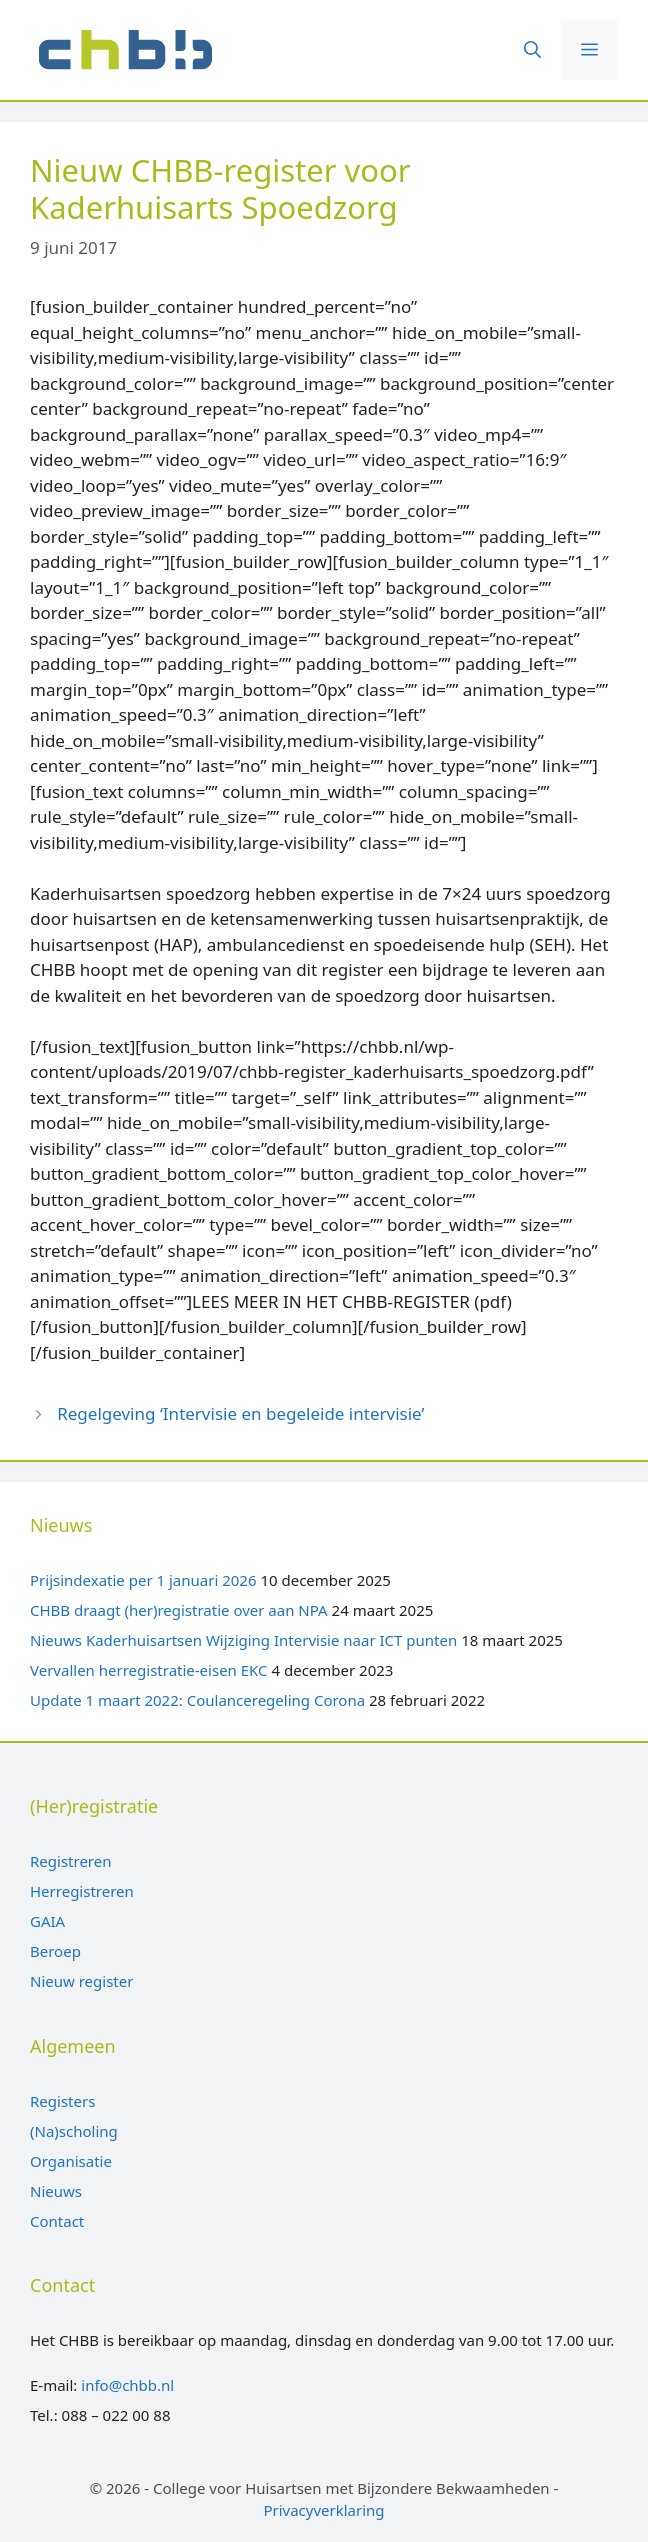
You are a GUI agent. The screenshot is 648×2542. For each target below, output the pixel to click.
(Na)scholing (74, 2131)
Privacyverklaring (323, 2510)
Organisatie (71, 2161)
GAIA (47, 1921)
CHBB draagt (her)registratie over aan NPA (179, 1610)
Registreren (70, 1861)
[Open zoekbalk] (532, 50)
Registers (62, 2101)
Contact (57, 2221)
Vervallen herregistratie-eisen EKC (149, 1670)
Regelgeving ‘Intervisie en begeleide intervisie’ (240, 1413)
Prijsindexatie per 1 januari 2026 (143, 1580)
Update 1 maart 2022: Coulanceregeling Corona (197, 1700)
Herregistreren (82, 1891)
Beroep (55, 1951)
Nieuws (56, 2191)
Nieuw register (81, 1981)
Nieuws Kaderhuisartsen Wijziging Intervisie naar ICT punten (243, 1640)
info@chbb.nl (127, 2385)
